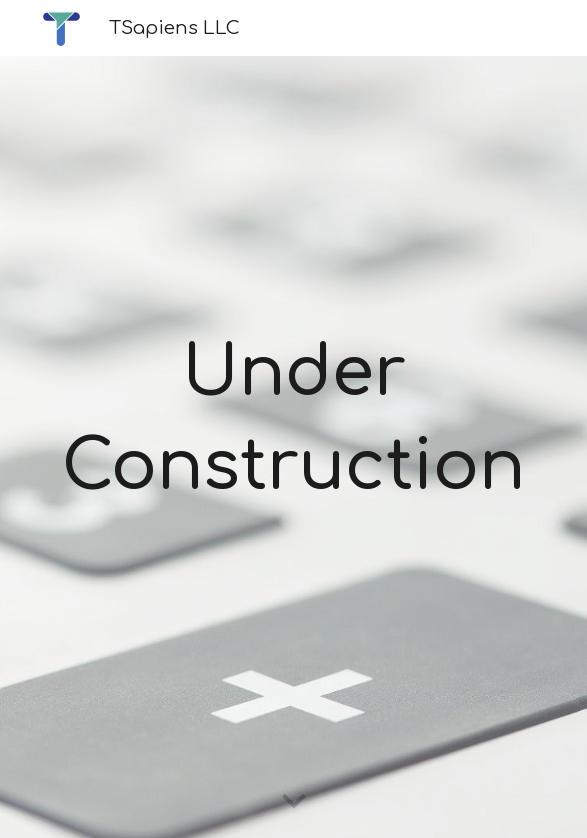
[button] (294, 802)
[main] (293, 421)
